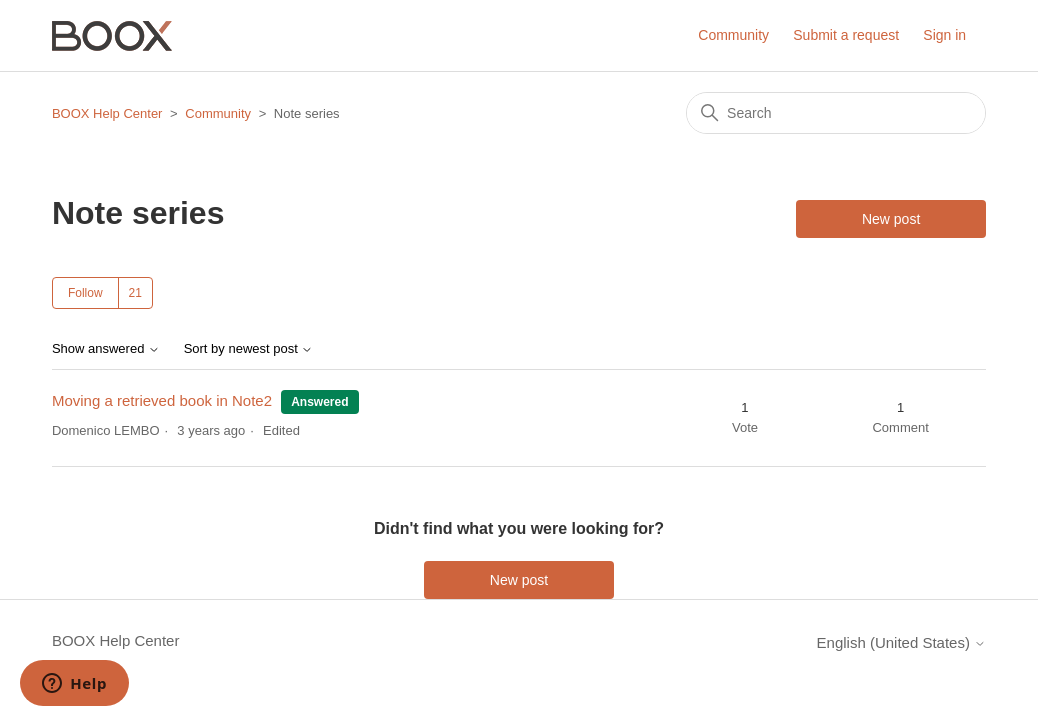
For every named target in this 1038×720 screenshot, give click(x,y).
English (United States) (902, 642)
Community (733, 35)
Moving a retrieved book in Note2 (162, 400)
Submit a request (846, 35)
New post (891, 219)
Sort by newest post (249, 349)
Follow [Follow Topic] (85, 293)
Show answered (106, 349)
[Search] (836, 113)
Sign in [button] (944, 35)
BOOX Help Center (107, 113)
